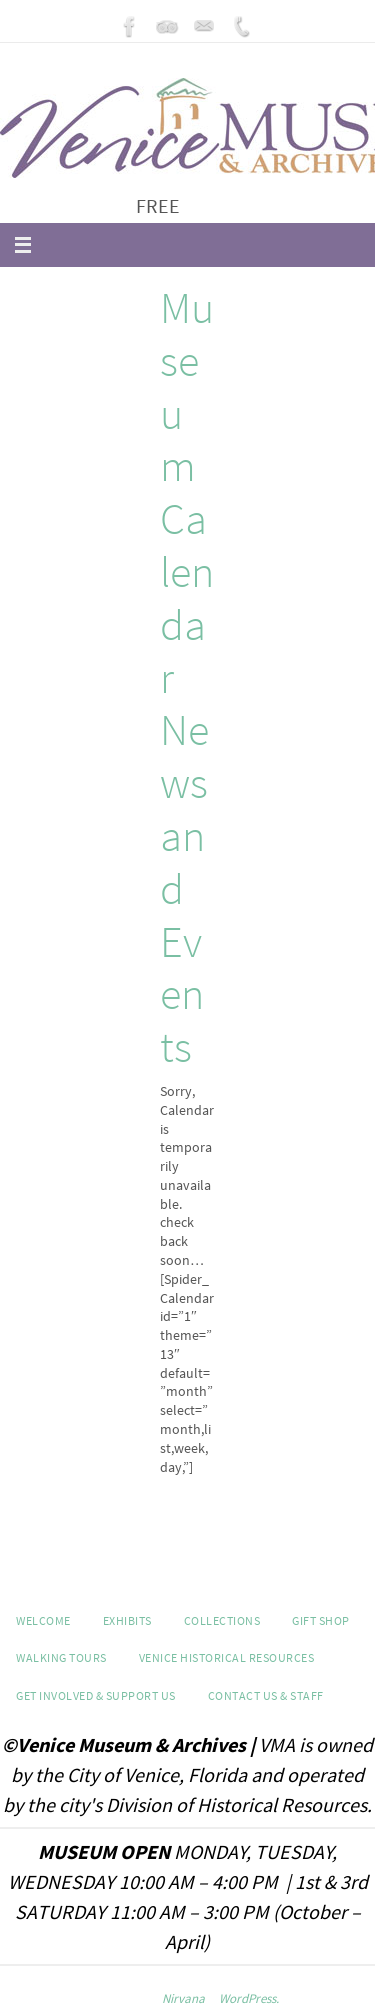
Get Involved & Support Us (96, 1695)
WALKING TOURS (61, 1657)
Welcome (43, 1620)
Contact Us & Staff (266, 1695)
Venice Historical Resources (227, 1657)
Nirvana (183, 1998)
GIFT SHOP (321, 1620)
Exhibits (127, 1620)
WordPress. (249, 1998)
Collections (222, 1620)
